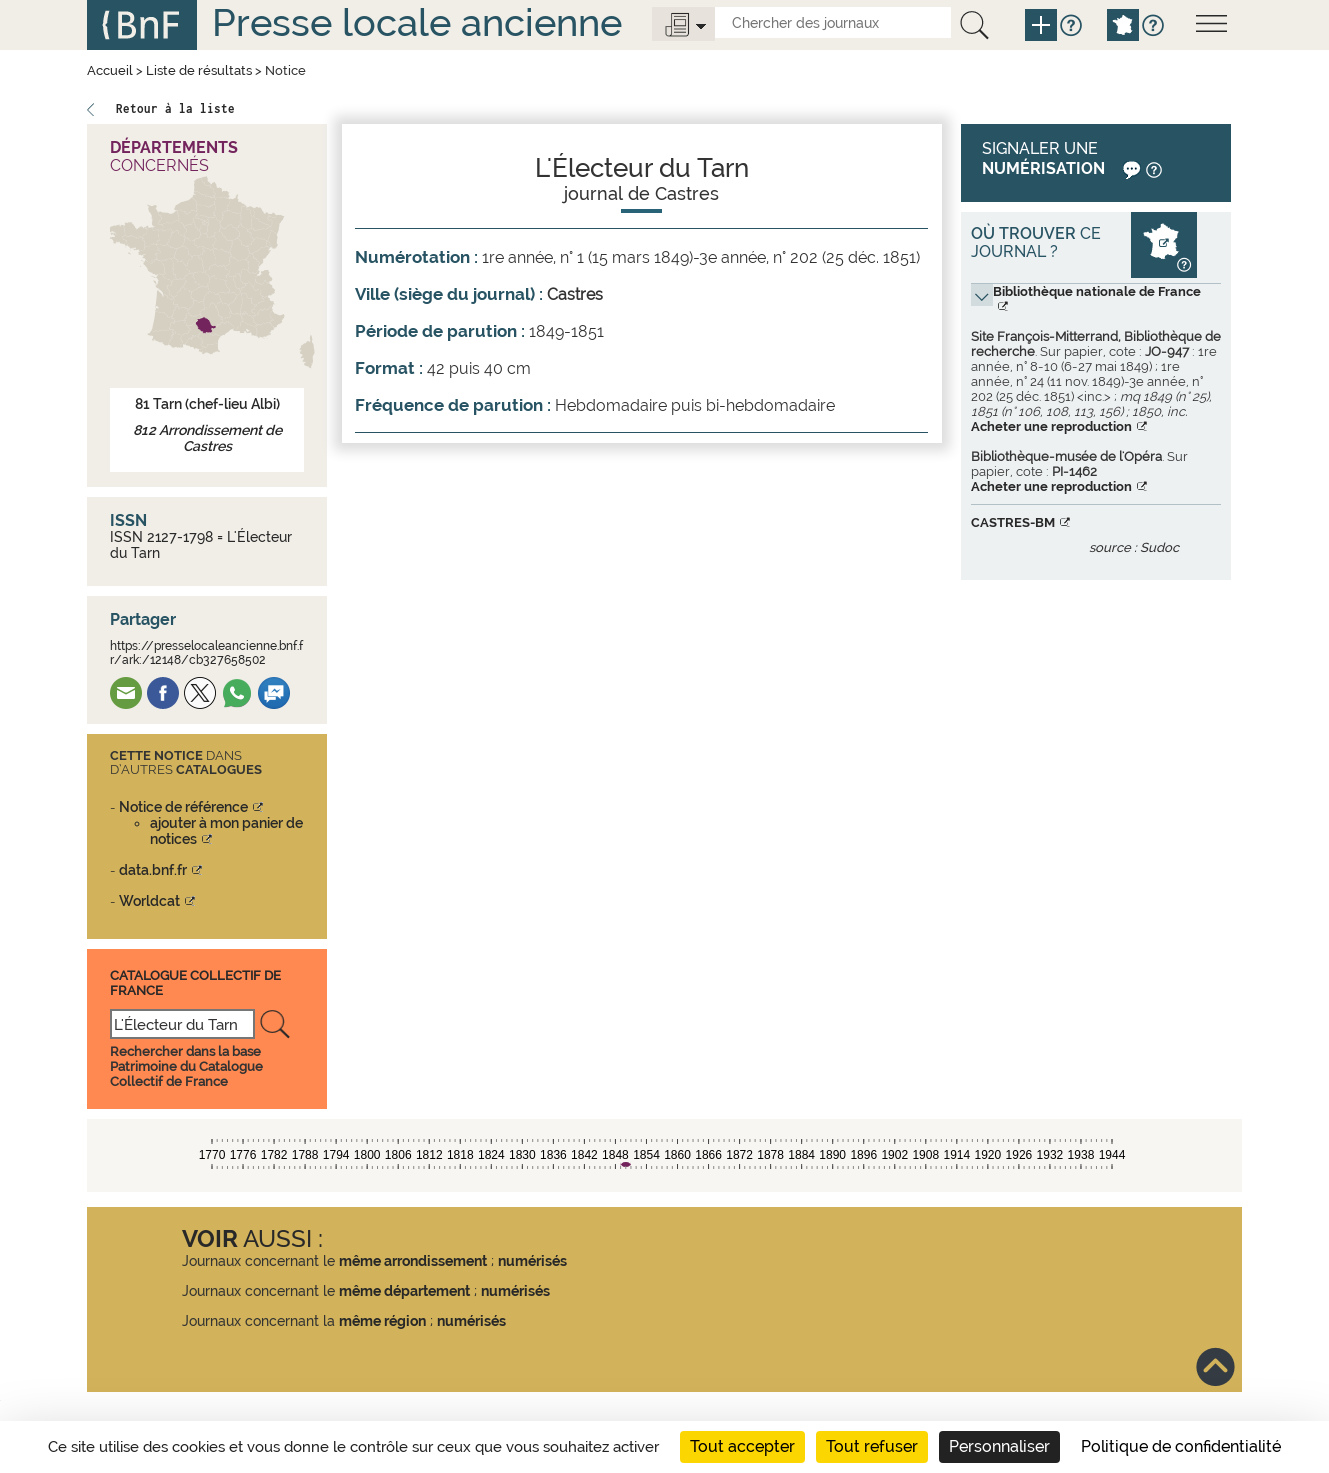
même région (382, 1321)
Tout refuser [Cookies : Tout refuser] (872, 1446)
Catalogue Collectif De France (195, 982)
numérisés (532, 1261)
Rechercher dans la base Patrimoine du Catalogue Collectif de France (186, 1066)
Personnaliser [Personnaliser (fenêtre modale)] (999, 1446)
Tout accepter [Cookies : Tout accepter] (742, 1446)
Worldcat (149, 901)
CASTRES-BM (1013, 522)
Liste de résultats (199, 70)
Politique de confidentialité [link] (1181, 1446)
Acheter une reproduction (1051, 426)
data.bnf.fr (153, 870)
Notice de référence (183, 807)
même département (404, 1291)
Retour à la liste (175, 108)
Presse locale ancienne (417, 22)
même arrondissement (413, 1261)
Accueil (110, 70)
